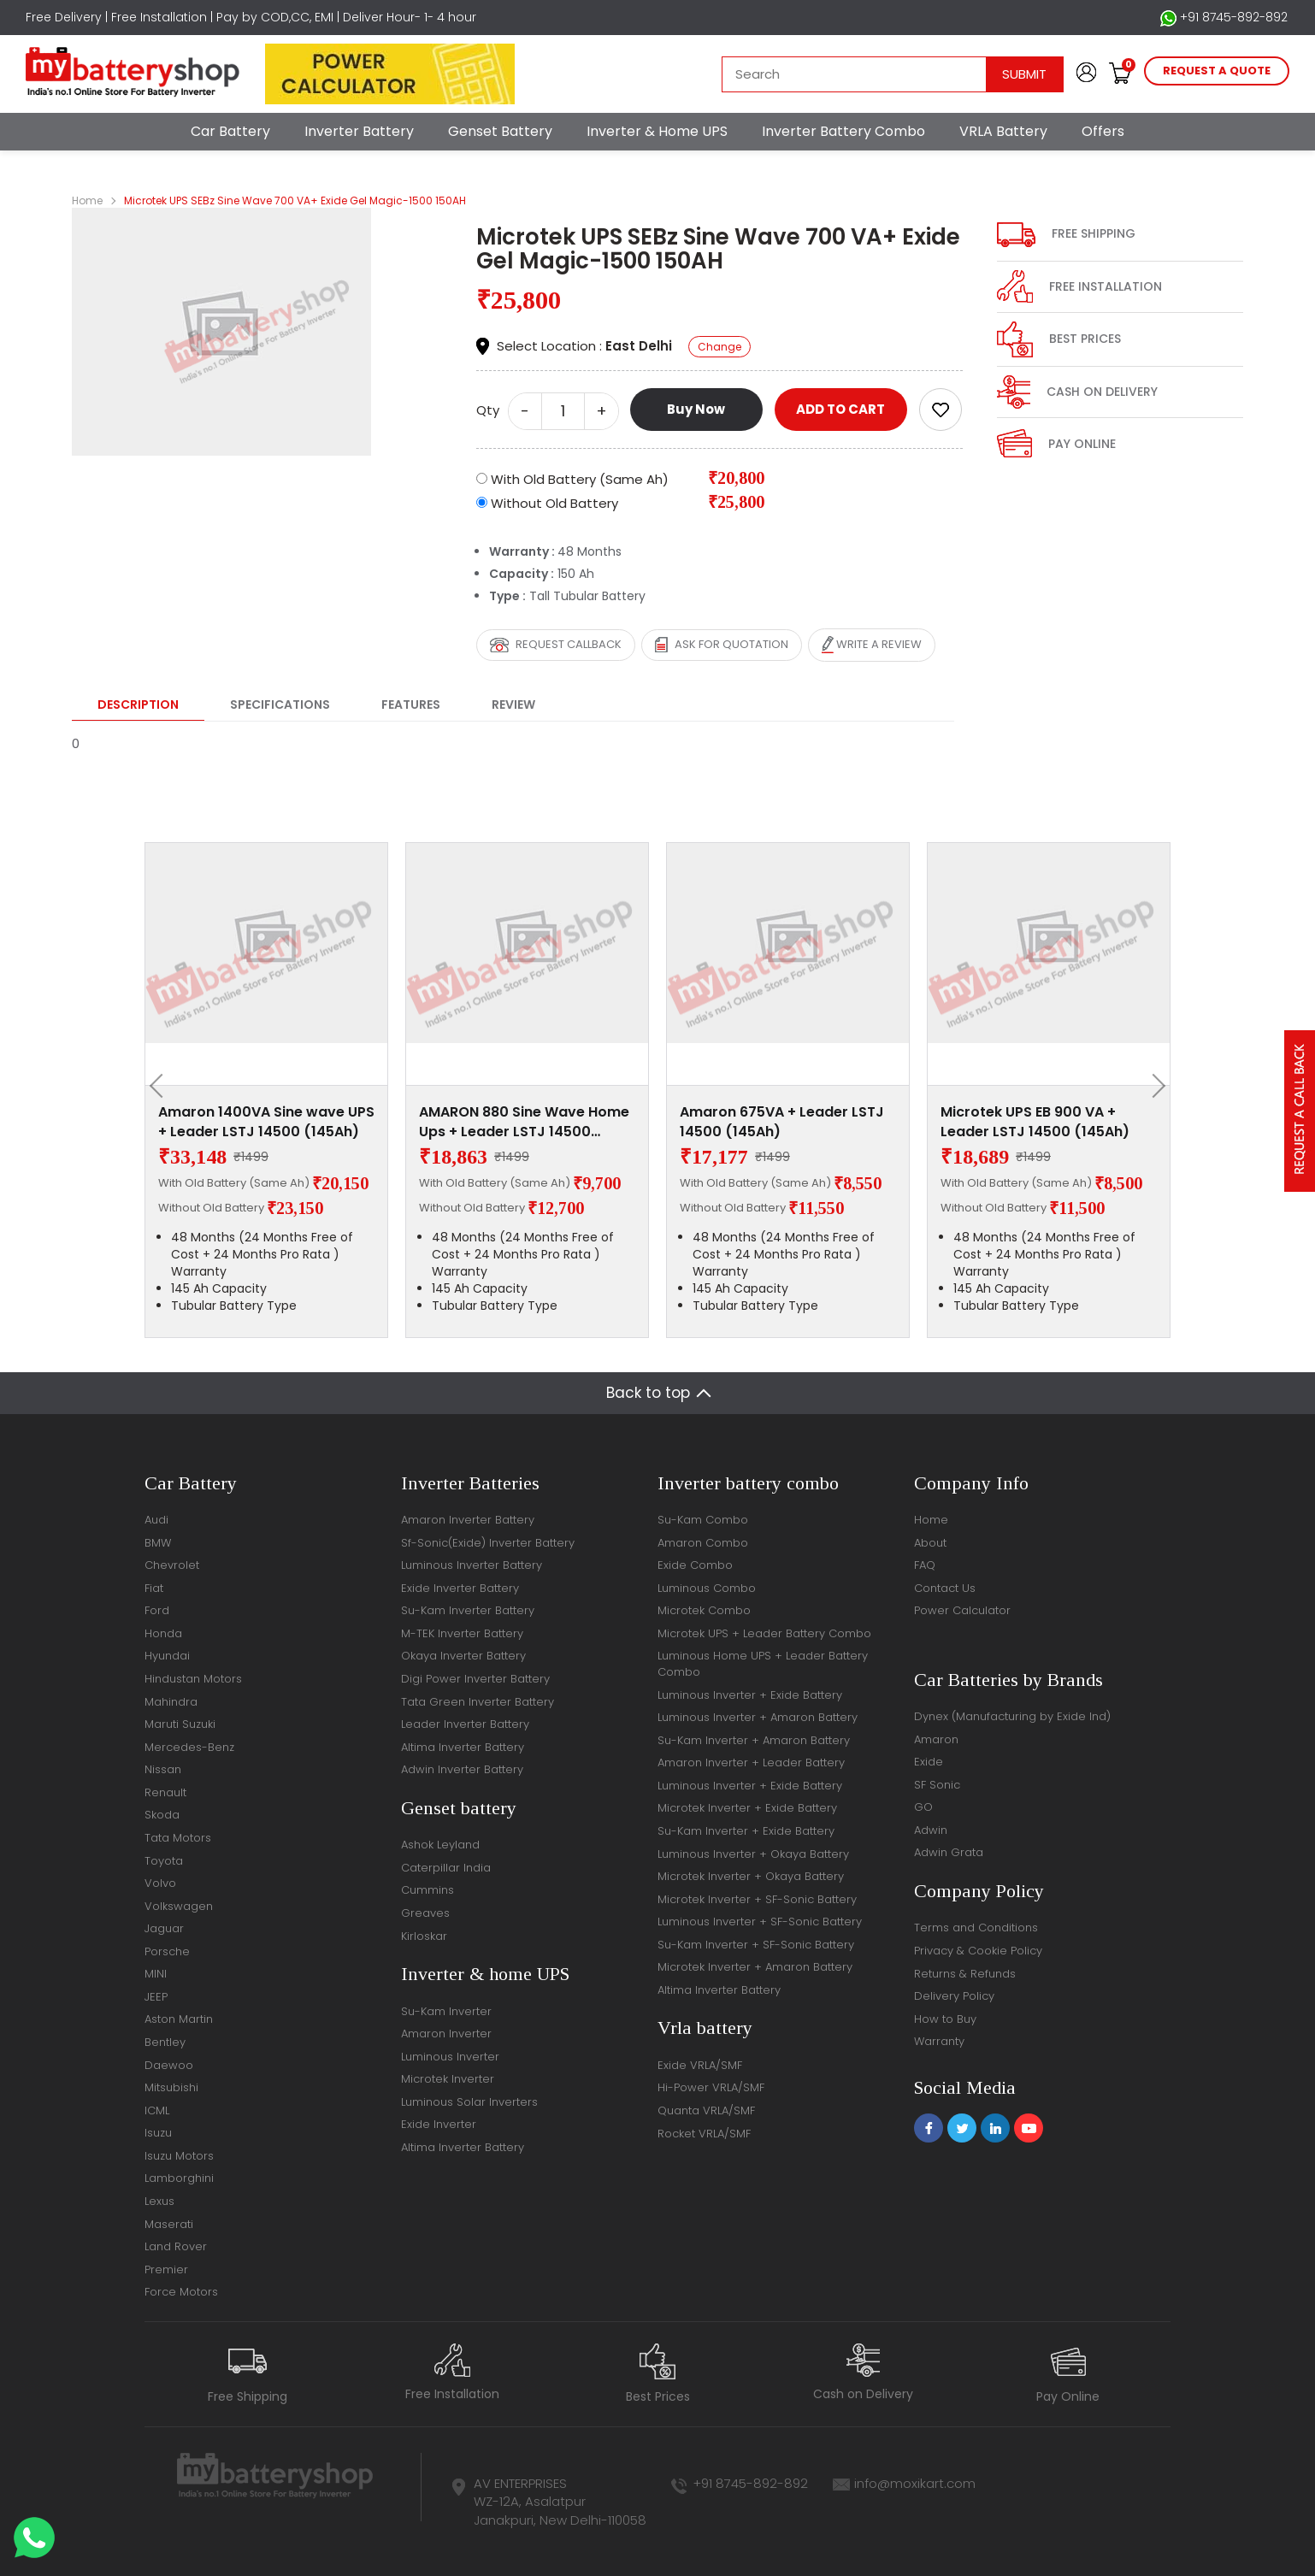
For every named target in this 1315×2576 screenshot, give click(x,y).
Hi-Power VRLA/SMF (711, 2087)
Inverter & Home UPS (657, 131)
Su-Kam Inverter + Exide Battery (746, 1831)
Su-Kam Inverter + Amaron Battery (754, 1740)
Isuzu (158, 2133)
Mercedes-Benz (189, 1747)
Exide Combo (695, 1565)
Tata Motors (177, 1838)
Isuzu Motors (179, 2156)
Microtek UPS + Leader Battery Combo (764, 1633)
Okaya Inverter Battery (463, 1656)
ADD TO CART (840, 409)
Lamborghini (179, 2178)
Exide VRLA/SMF (700, 2065)
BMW (157, 1543)
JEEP (156, 1997)
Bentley (165, 2042)
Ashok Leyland (440, 1844)
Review (513, 704)
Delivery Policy (954, 1996)
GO (923, 1807)
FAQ (924, 1565)
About (930, 1543)
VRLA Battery (1003, 131)
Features (410, 704)
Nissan (162, 1769)
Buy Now (696, 409)
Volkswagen (178, 1906)
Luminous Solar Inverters (469, 2102)
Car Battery (230, 131)
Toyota (163, 1861)
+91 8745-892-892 (1224, 18)
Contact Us (945, 1588)
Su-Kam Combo (703, 1520)
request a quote (1217, 70)
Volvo (160, 1883)
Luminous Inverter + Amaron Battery (758, 1717)
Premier (166, 2269)
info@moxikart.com (915, 2483)
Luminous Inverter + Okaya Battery (753, 1854)
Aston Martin (178, 2019)
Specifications (280, 704)
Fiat (153, 1588)
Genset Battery (500, 131)
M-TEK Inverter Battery (462, 1633)
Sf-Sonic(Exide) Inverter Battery (488, 1543)
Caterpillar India (446, 1868)
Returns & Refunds (965, 1974)
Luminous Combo (707, 1588)
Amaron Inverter (446, 2033)
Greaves (425, 1913)
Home (87, 200)
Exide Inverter (438, 2124)
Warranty (939, 2041)
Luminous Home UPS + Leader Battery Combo (763, 1664)
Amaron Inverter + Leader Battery (751, 1762)
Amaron (936, 1739)
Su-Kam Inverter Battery (467, 1610)
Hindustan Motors (193, 1679)
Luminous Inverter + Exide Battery (750, 1695)
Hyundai (167, 1656)
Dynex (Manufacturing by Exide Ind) (1012, 1716)
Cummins (427, 1890)
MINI (155, 1974)
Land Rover (175, 2246)
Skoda (162, 1815)
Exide (928, 1762)
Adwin (930, 1830)
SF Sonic (937, 1785)
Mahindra (171, 1702)
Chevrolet (171, 1565)
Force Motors (181, 2292)
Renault (165, 1792)
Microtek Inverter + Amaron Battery (755, 1967)
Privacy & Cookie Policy (978, 1950)
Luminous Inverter (450, 2056)
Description (138, 704)
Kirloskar (424, 1936)
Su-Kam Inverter (446, 2011)
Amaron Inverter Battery (467, 1520)
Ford (156, 1610)
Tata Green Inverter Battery (477, 1702)
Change (719, 346)
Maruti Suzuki (179, 1724)
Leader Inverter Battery (465, 1724)
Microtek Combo (704, 1610)
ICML (156, 2110)
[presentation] (161, 1085)
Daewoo (168, 2065)
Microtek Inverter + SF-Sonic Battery (757, 1899)
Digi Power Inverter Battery (475, 1679)
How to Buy (945, 2019)
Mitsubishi (171, 2087)
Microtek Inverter (447, 2079)
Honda (163, 1633)
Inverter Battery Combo (843, 131)
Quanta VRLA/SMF (706, 2110)
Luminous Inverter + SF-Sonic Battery (760, 1921)
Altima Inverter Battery (462, 1747)
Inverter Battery (359, 131)
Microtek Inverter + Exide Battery (747, 1808)
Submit (1024, 74)
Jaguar (164, 1928)
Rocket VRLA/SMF (704, 2133)
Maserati (168, 2224)
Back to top (648, 1392)
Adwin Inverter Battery (462, 1769)
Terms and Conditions (976, 1927)
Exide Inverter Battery (460, 1588)
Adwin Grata (948, 1852)
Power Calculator (962, 1610)
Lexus (159, 2201)
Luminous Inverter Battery (471, 1565)
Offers (1103, 131)
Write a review (872, 645)
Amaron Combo (703, 1543)
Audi (156, 1520)
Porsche (167, 1951)
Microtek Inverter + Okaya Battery (751, 1876)
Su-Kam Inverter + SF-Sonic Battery (756, 1944)
